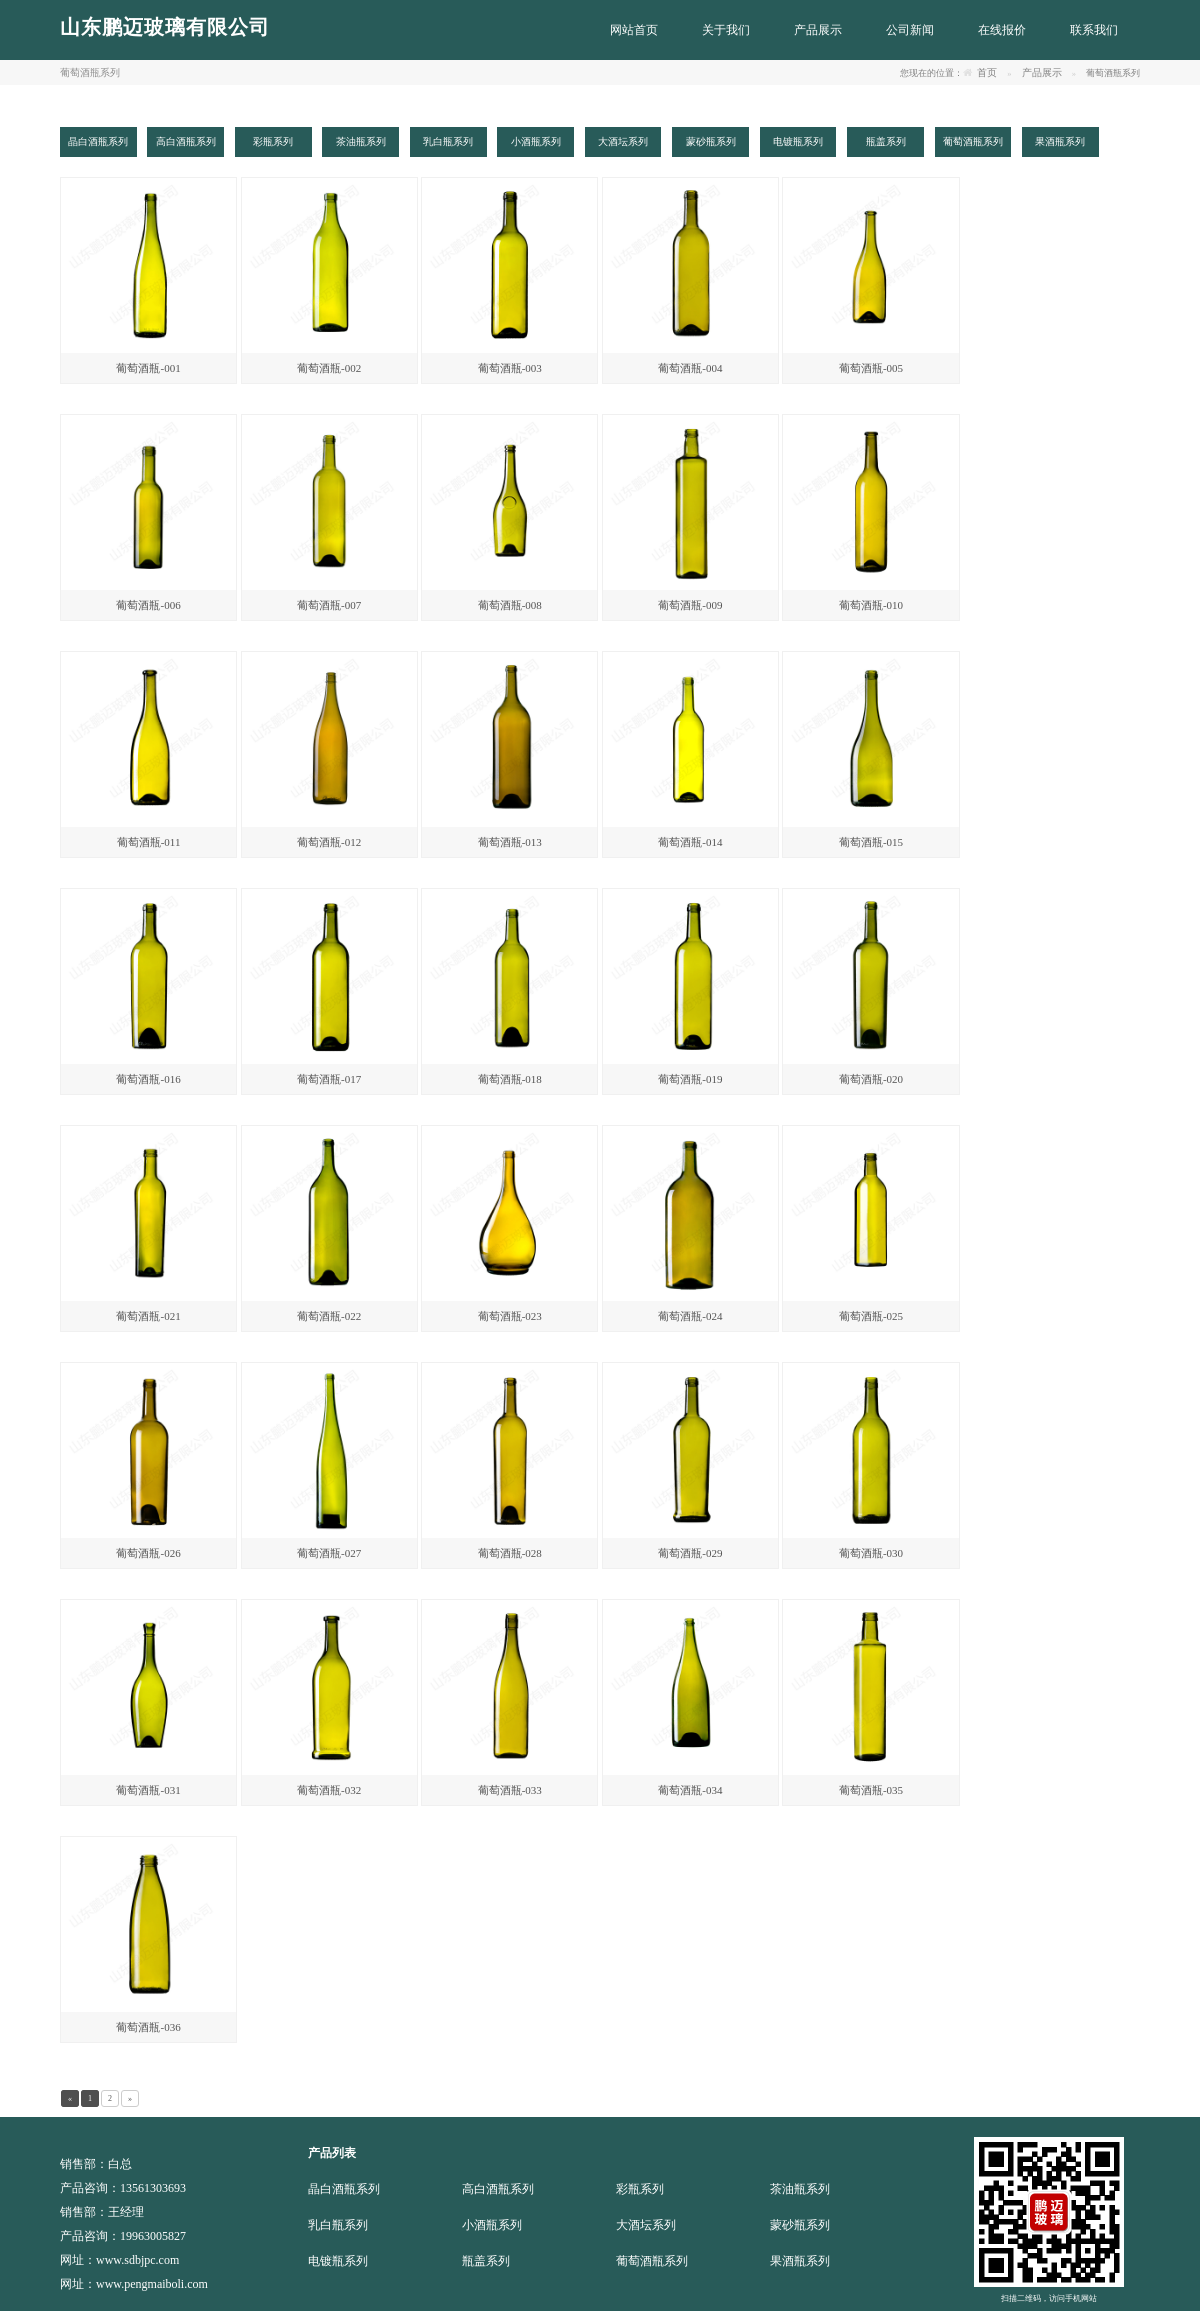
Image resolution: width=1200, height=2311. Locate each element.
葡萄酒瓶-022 (329, 1316)
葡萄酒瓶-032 (329, 1790)
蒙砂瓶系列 (800, 2225)
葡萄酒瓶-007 (329, 605)
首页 (987, 72)
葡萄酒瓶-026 (148, 1553)
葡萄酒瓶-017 (329, 1079)
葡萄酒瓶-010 (871, 605)
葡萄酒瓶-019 (690, 1079)
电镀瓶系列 (338, 2261)
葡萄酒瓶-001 (148, 368)
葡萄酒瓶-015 (871, 842)
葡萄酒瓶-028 (510, 1553)
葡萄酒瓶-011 (149, 842)
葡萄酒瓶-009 (690, 605)
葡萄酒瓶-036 (148, 2027)
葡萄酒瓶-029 (690, 1553)
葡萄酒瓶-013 (510, 842)
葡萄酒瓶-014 (690, 842)
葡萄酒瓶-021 (148, 1316)
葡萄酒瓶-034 (690, 1790)
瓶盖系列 (486, 2261)
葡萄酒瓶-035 (871, 1790)
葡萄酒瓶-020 (871, 1079)
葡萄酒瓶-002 (329, 368)
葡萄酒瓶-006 (148, 605)
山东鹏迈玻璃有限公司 (165, 27)
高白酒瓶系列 (498, 2189)
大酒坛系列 (646, 2225)
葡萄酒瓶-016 (148, 1079)
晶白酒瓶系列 (344, 2189)
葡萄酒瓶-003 (510, 368)
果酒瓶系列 (800, 2261)
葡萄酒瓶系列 (652, 2261)
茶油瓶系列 (800, 2189)
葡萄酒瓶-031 (148, 1790)
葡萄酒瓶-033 (510, 1790)
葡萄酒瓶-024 (690, 1316)
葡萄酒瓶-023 (510, 1316)
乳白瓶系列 (338, 2225)
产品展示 (1042, 72)
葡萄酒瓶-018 (510, 1079)
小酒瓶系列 (492, 2225)
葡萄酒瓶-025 (871, 1316)
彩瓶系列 (640, 2189)
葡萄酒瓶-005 (871, 368)
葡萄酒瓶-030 (871, 1553)
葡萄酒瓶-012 (329, 842)
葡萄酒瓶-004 (690, 368)
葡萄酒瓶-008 (510, 605)
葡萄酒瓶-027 (329, 1553)
